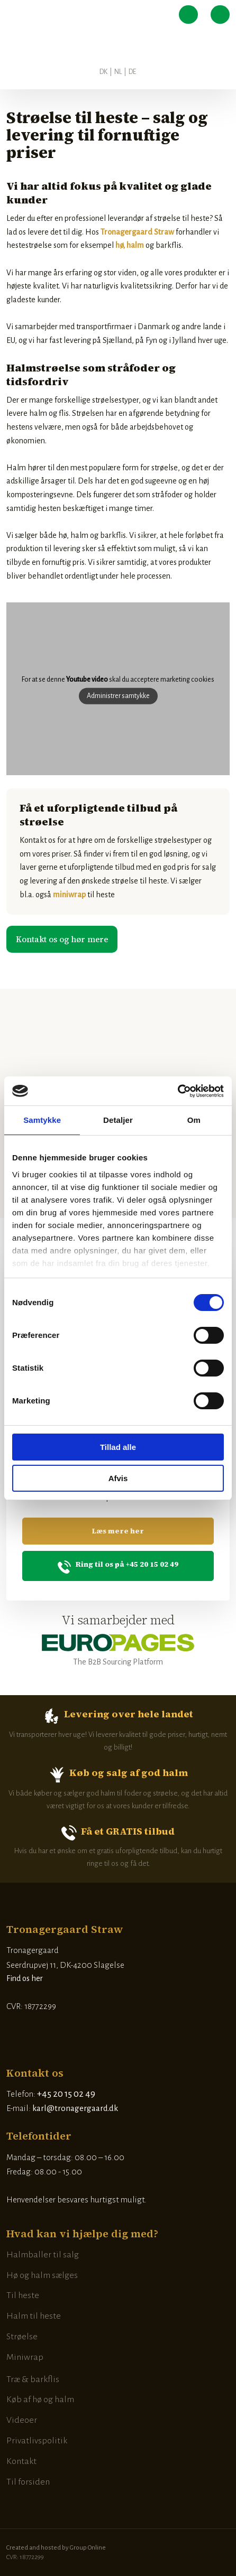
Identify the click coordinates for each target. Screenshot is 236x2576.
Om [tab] (194, 1119)
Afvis (118, 1478)
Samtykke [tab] (42, 1119)
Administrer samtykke (118, 696)
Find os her (24, 1978)
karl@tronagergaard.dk (75, 2108)
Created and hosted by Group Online (56, 2547)
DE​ (132, 72)
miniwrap (69, 894)
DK (103, 72)
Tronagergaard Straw (137, 232)
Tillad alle (118, 1447)
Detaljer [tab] (118, 1119)
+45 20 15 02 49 (66, 2094)
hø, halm (129, 245)
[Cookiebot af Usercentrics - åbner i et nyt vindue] (177, 1091)
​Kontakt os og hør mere (62, 939)
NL (118, 72)
